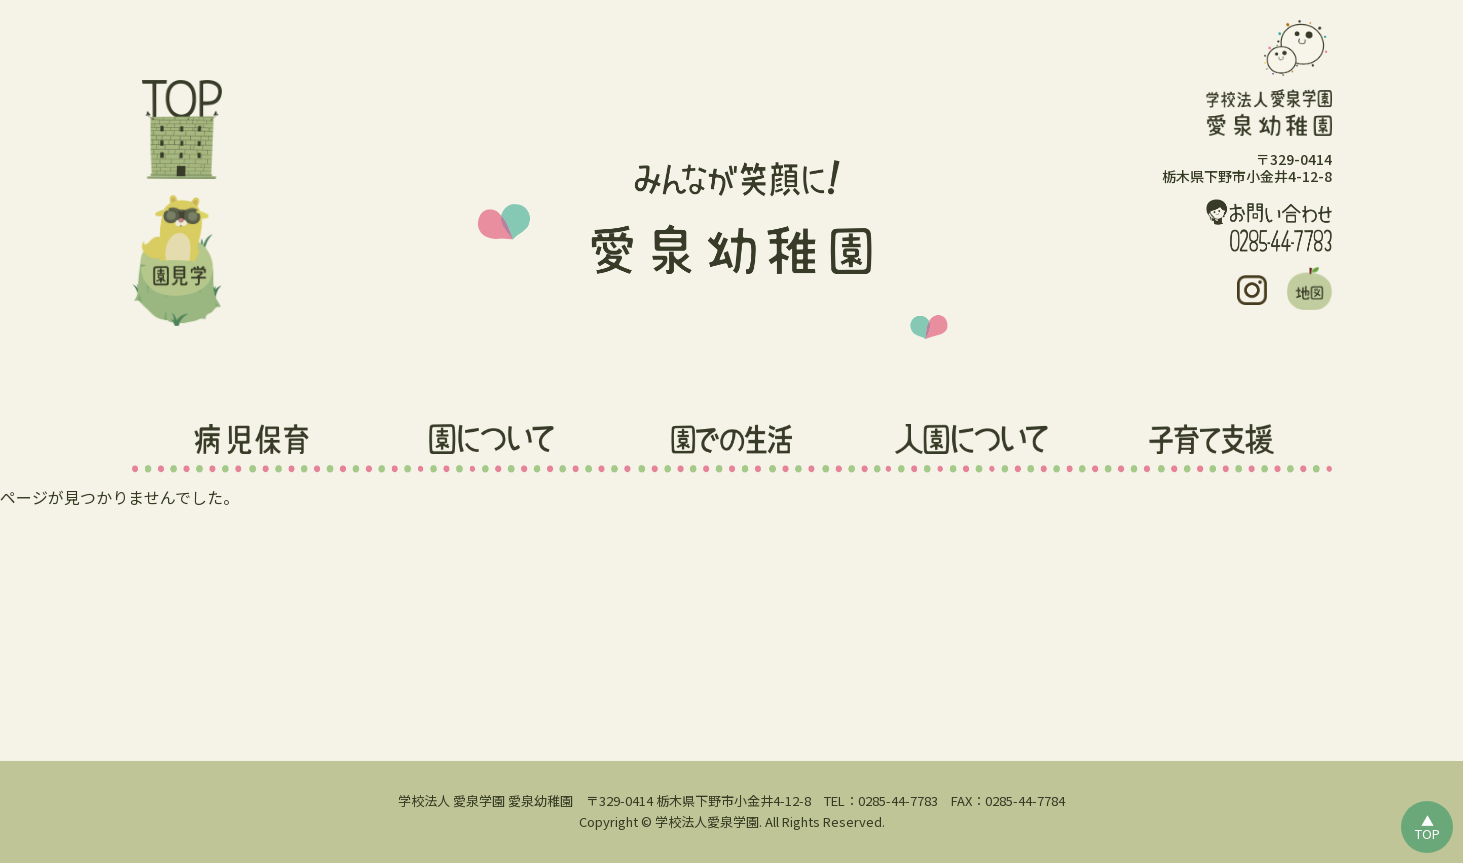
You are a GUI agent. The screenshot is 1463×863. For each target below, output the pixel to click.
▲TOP (1427, 827)
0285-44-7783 (898, 800)
